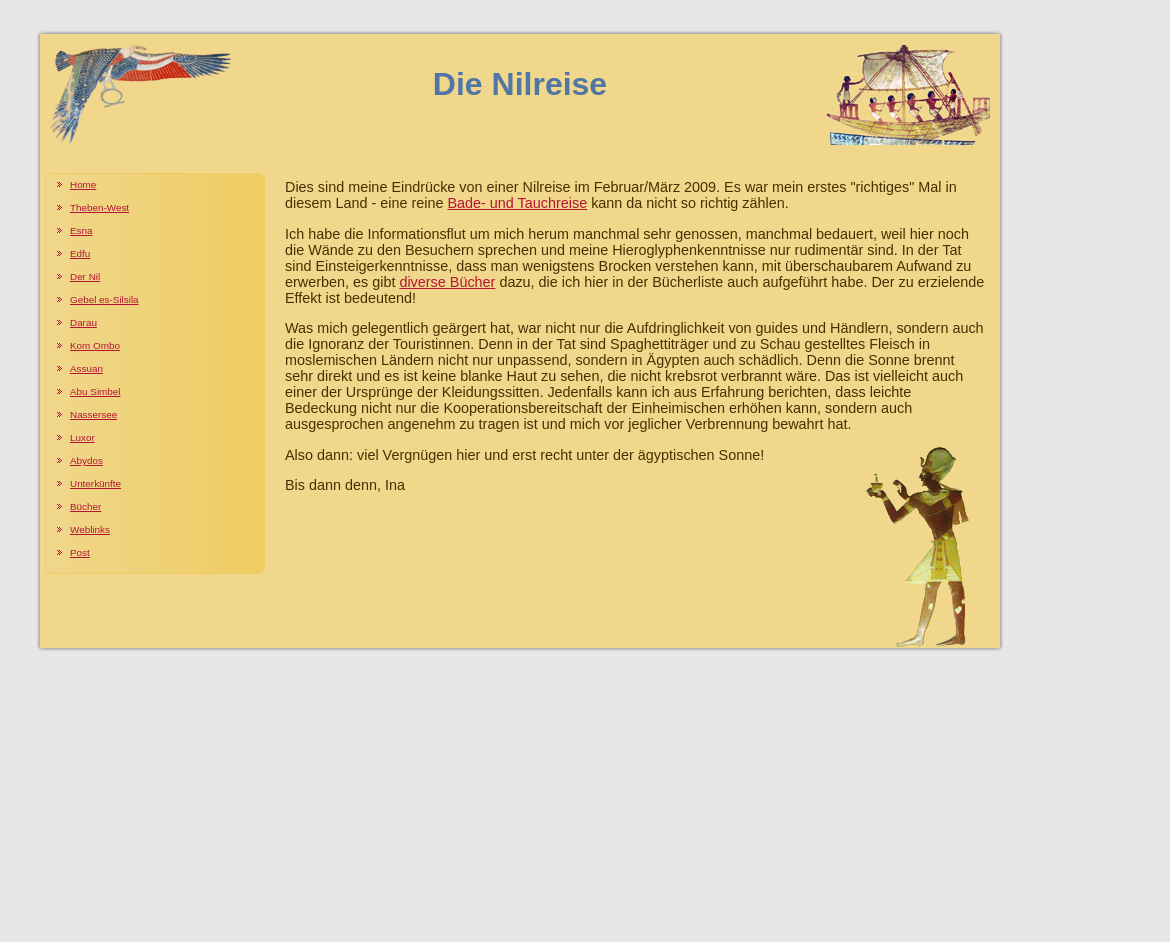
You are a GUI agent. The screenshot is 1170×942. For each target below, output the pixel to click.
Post (80, 552)
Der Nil (85, 276)
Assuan (86, 368)
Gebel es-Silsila (104, 299)
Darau (83, 322)
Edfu (80, 253)
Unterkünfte (95, 483)
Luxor (82, 437)
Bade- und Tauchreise (517, 203)
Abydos (86, 460)
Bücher (85, 506)
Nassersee (93, 414)
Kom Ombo (95, 345)
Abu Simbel (95, 391)
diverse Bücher (447, 282)
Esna (81, 230)
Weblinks (90, 529)
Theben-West (99, 207)
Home (83, 184)
